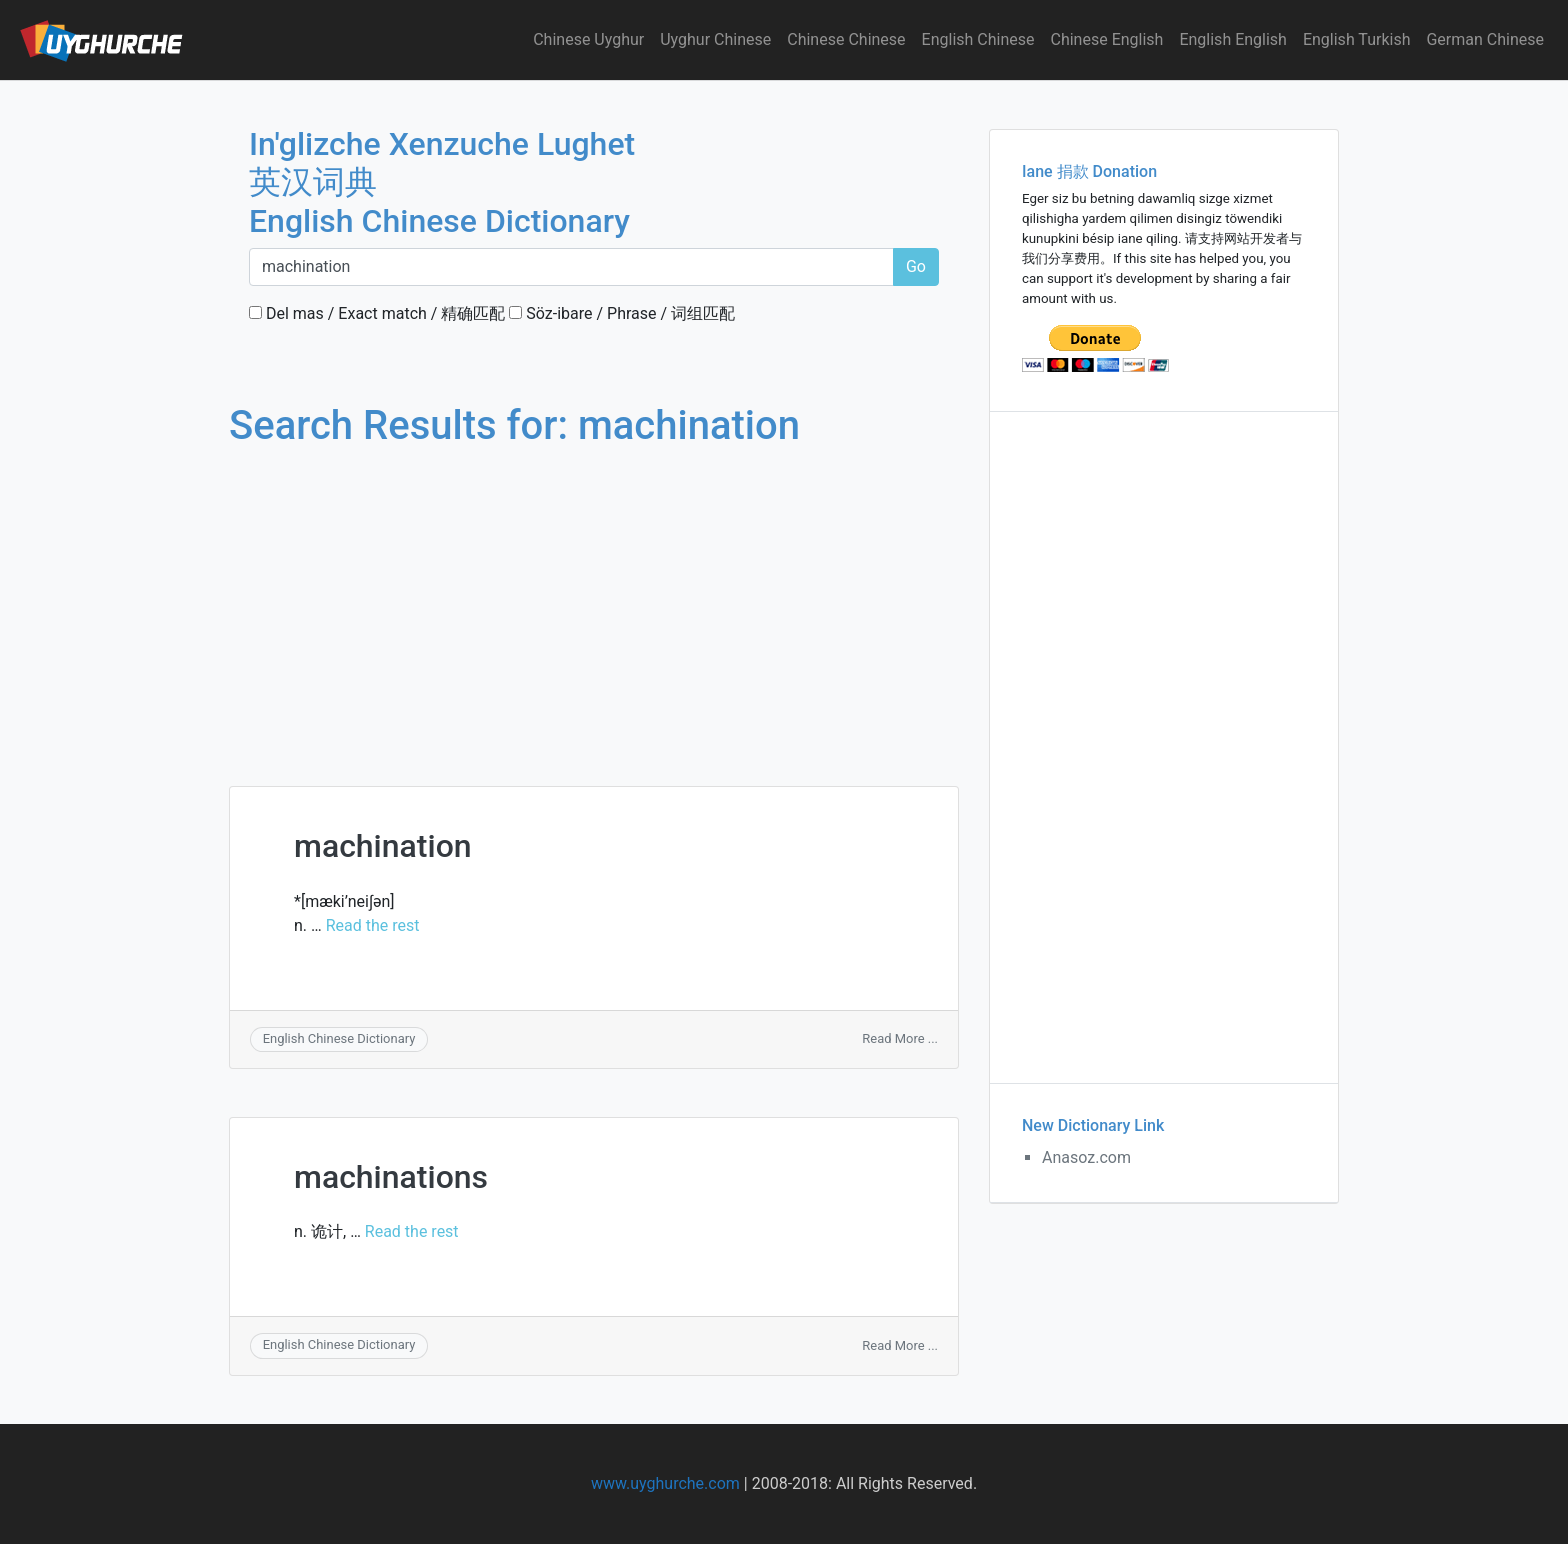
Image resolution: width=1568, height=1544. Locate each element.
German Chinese (1485, 39)
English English (1233, 39)
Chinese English (1107, 39)
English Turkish (1357, 39)
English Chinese (978, 39)
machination (383, 846)
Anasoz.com (1086, 1157)
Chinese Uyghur (588, 39)
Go (916, 266)
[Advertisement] (594, 598)
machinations (391, 1177)
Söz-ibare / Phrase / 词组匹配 (622, 313)
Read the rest (373, 925)
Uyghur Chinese (715, 39)
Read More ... (900, 1038)
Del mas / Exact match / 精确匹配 (377, 313)
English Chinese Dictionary (339, 1038)
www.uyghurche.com (665, 1483)
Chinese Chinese (846, 39)
